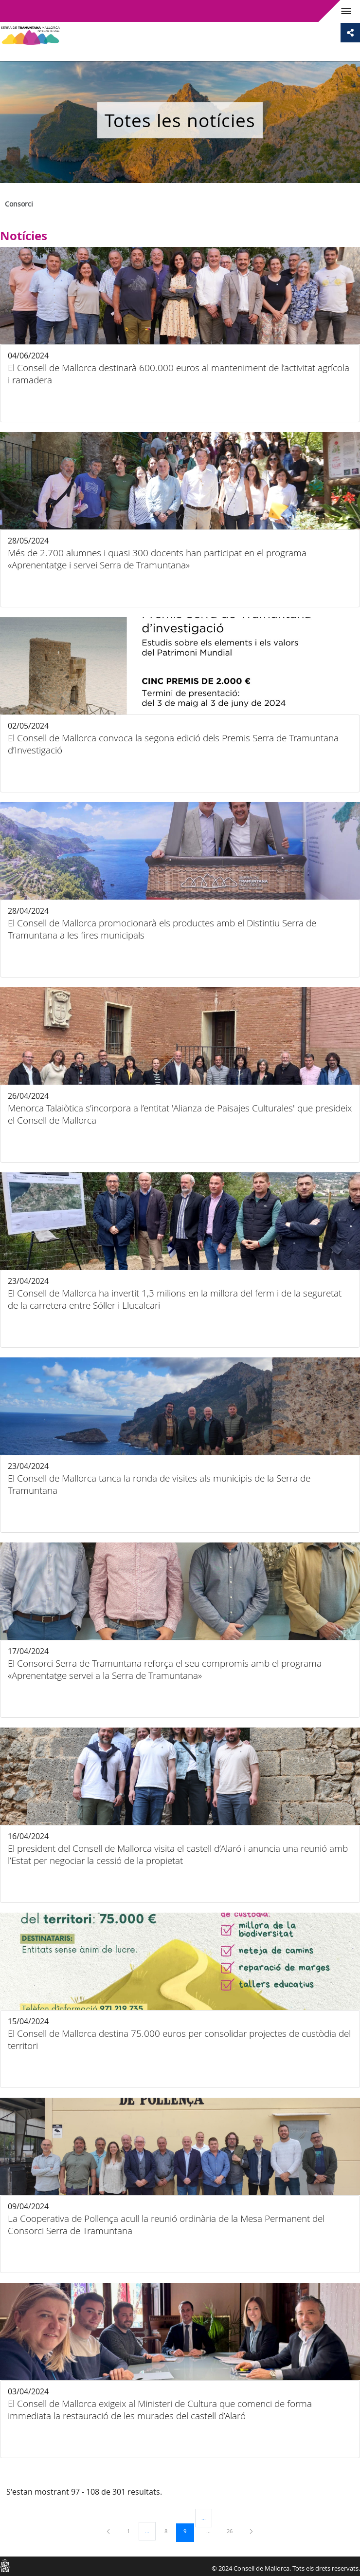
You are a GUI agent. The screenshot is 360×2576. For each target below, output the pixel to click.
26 (233, 2531)
